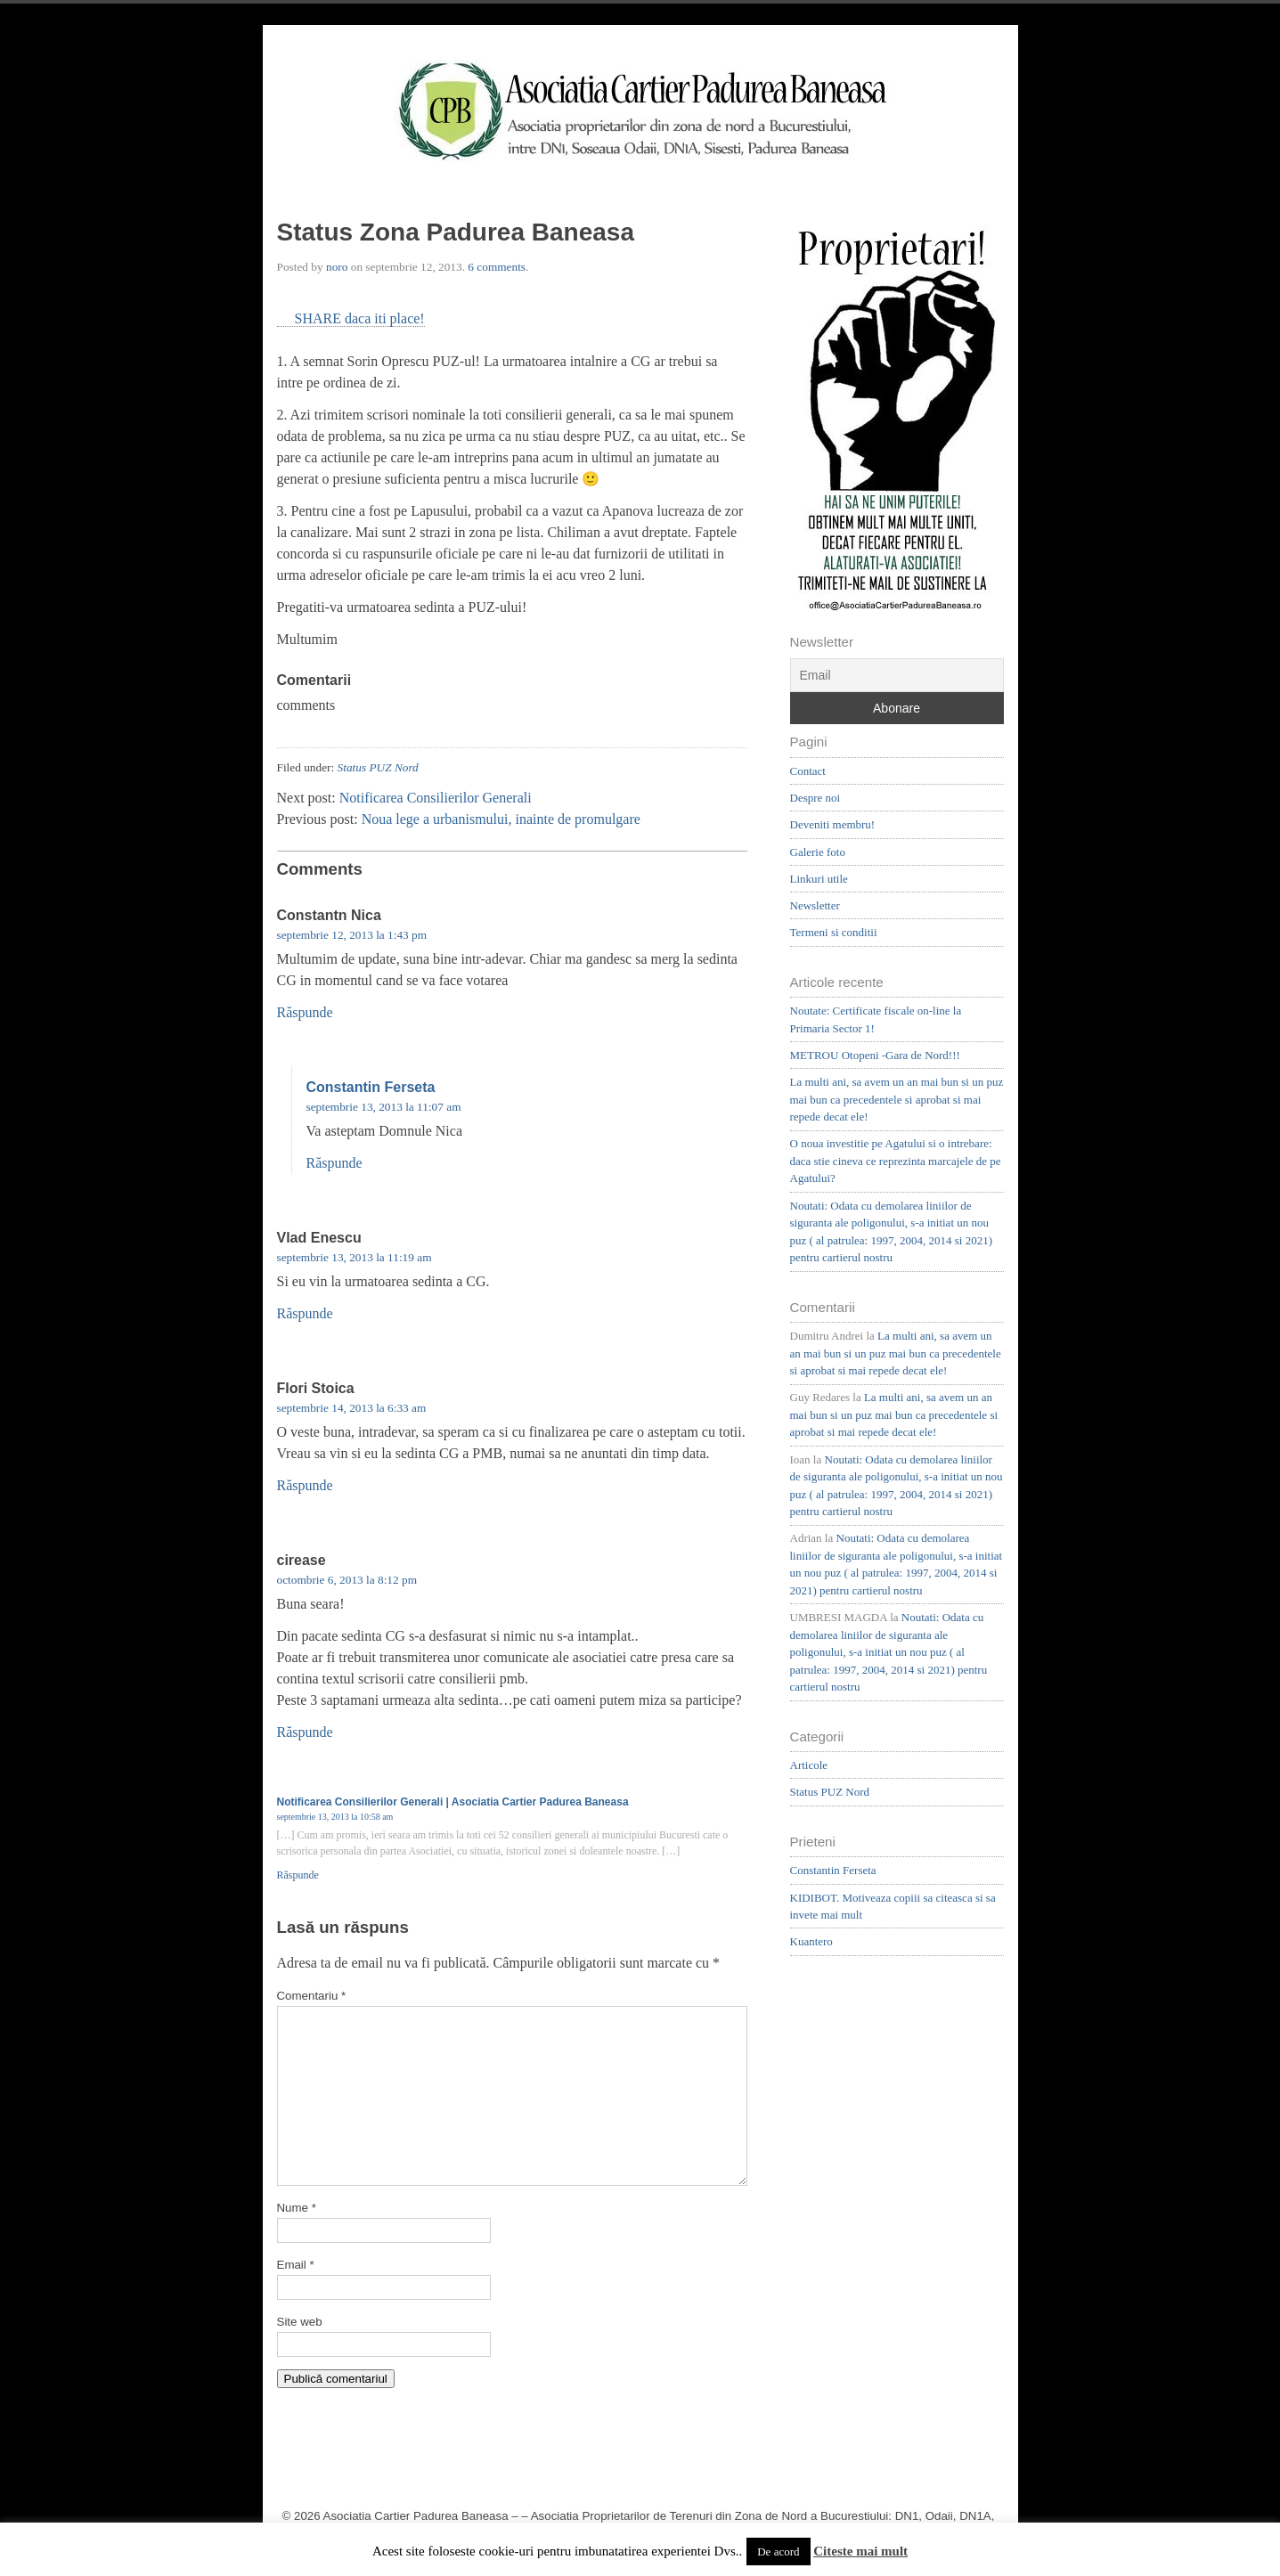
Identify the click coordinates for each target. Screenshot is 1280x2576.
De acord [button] (778, 2551)
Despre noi (815, 797)
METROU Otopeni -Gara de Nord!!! (875, 1055)
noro (336, 266)
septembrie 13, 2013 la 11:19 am (354, 1257)
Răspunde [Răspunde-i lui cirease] (305, 1732)
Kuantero (811, 1941)
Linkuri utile (819, 878)
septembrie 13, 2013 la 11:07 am (383, 1106)
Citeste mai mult (860, 2551)
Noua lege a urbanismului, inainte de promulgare (501, 819)
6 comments (497, 266)
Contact (808, 771)
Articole (809, 1765)
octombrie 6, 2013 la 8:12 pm (347, 1579)
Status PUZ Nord (378, 767)
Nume (296, 2207)
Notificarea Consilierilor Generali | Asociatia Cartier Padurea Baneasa (453, 1802)
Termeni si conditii (833, 932)
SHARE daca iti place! (360, 318)
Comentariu (311, 1995)
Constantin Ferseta (371, 1087)
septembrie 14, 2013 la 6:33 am (352, 1407)
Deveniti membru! (833, 824)
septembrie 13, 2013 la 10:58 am (335, 1817)
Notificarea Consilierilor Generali (435, 797)
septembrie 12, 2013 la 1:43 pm (352, 935)
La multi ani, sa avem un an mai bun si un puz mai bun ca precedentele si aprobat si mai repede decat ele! (897, 1099)
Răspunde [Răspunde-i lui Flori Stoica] (305, 1485)
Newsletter (815, 905)
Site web (299, 2321)
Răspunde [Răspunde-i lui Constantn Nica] (305, 1012)
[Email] (897, 675)
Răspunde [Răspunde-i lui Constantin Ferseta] (334, 1162)
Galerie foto (817, 852)
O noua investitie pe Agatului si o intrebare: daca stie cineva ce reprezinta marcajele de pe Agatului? (895, 1161)
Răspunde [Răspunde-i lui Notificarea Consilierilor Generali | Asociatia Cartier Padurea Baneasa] (298, 1875)
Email (295, 2264)
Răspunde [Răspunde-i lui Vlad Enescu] (305, 1313)
